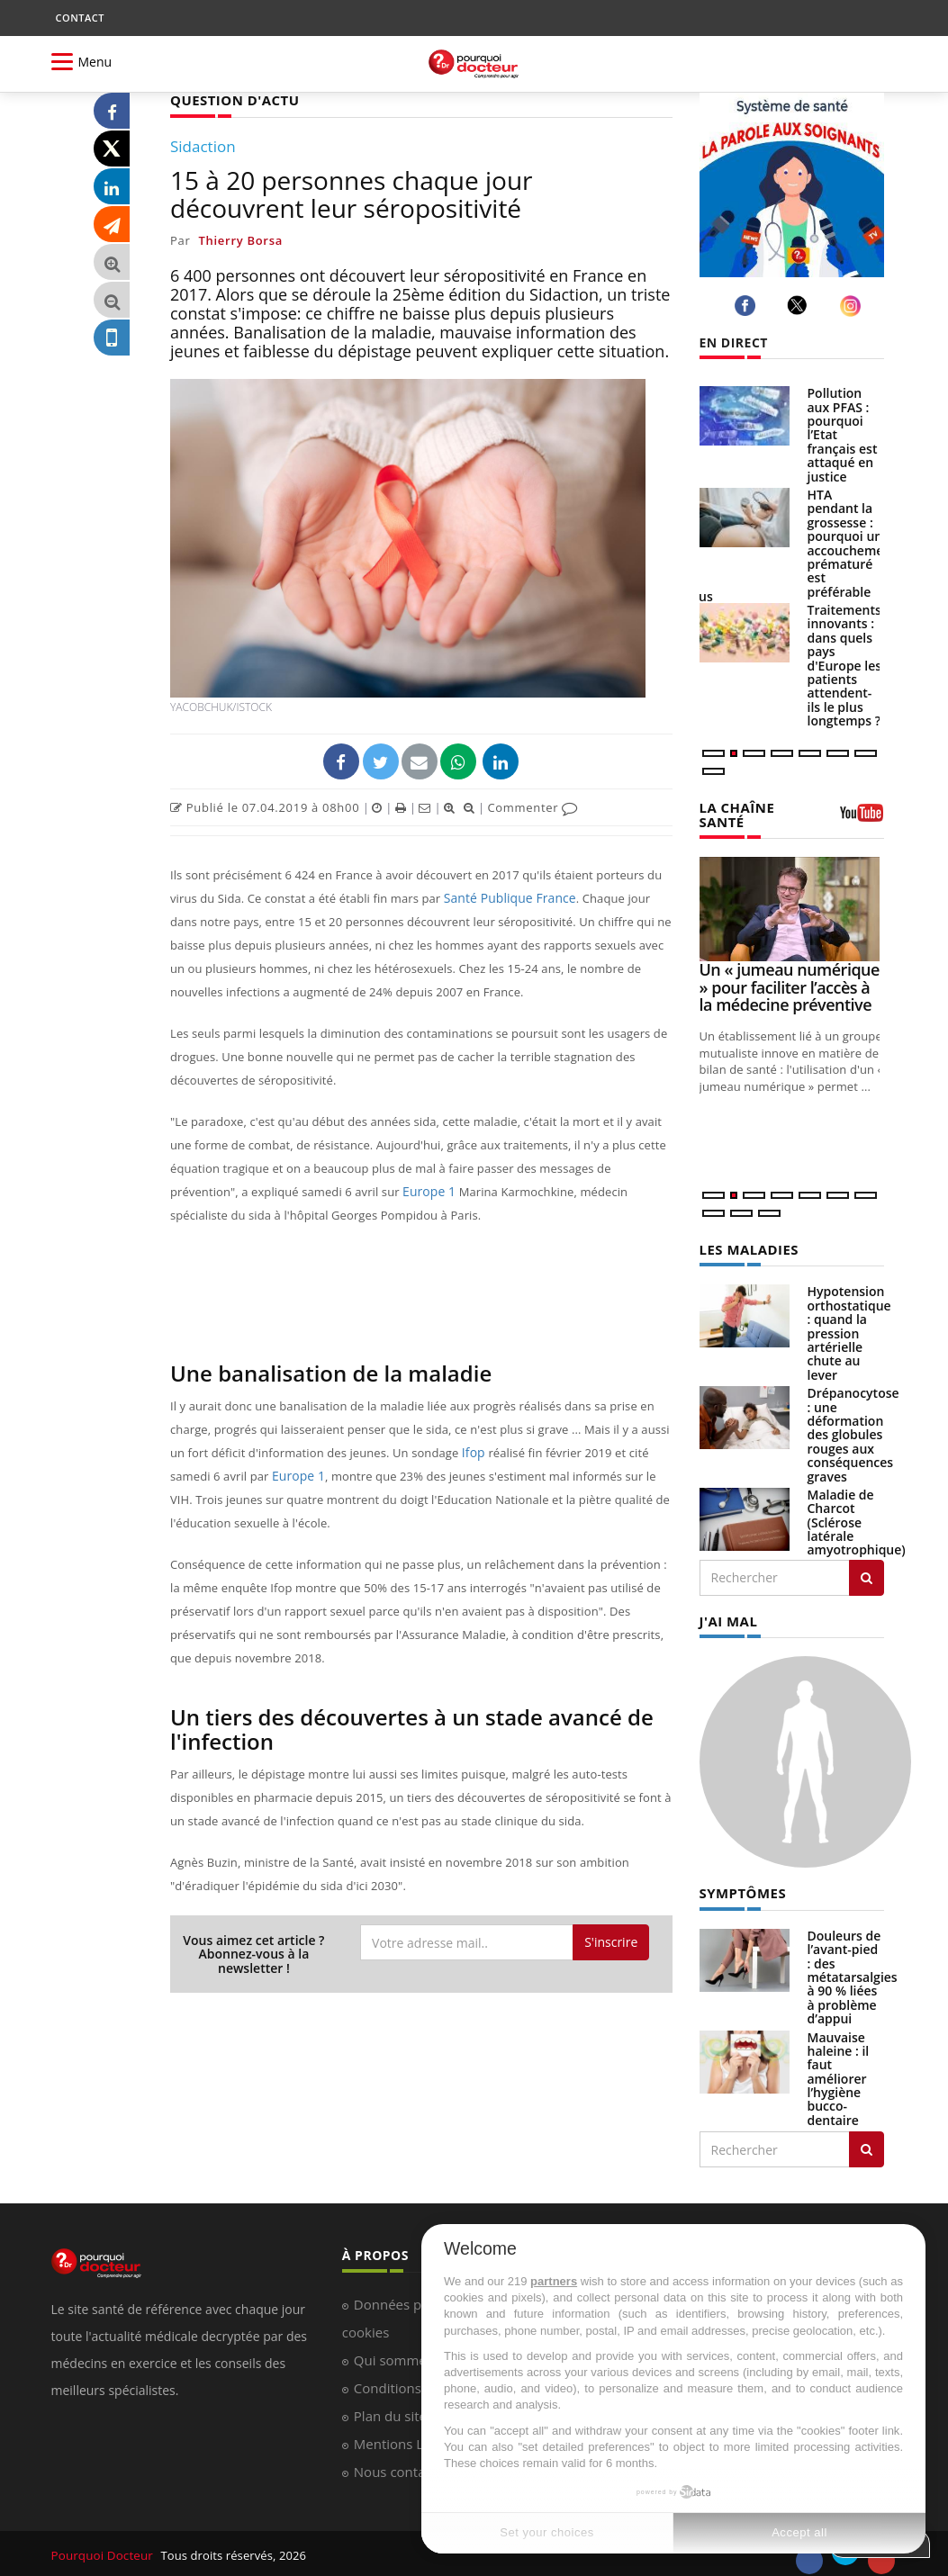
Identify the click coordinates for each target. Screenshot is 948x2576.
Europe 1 (427, 1191)
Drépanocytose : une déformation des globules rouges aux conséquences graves (853, 1432)
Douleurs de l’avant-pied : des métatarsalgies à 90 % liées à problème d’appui (853, 1972)
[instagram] (853, 305)
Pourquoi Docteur (102, 2551)
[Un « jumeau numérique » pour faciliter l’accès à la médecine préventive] (792, 907)
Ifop (474, 1452)
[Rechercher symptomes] (866, 2145)
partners (553, 2281)
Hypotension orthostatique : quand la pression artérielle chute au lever (849, 1330)
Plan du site (390, 2410)
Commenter (532, 806)
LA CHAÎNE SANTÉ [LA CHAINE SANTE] (735, 813)
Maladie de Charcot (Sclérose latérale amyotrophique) (857, 1519)
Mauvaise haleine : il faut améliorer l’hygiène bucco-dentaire (839, 2073)
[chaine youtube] (861, 818)
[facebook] (748, 305)
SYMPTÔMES (740, 1888)
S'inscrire (610, 1941)
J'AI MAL (727, 1617)
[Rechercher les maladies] (866, 1575)
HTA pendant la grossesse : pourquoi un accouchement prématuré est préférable (852, 543)
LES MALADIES (746, 1247)
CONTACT (80, 17)
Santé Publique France (505, 897)
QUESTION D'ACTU (231, 99)
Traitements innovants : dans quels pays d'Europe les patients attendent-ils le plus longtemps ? (845, 665)
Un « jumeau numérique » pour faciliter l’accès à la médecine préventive (790, 985)
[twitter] (800, 305)
